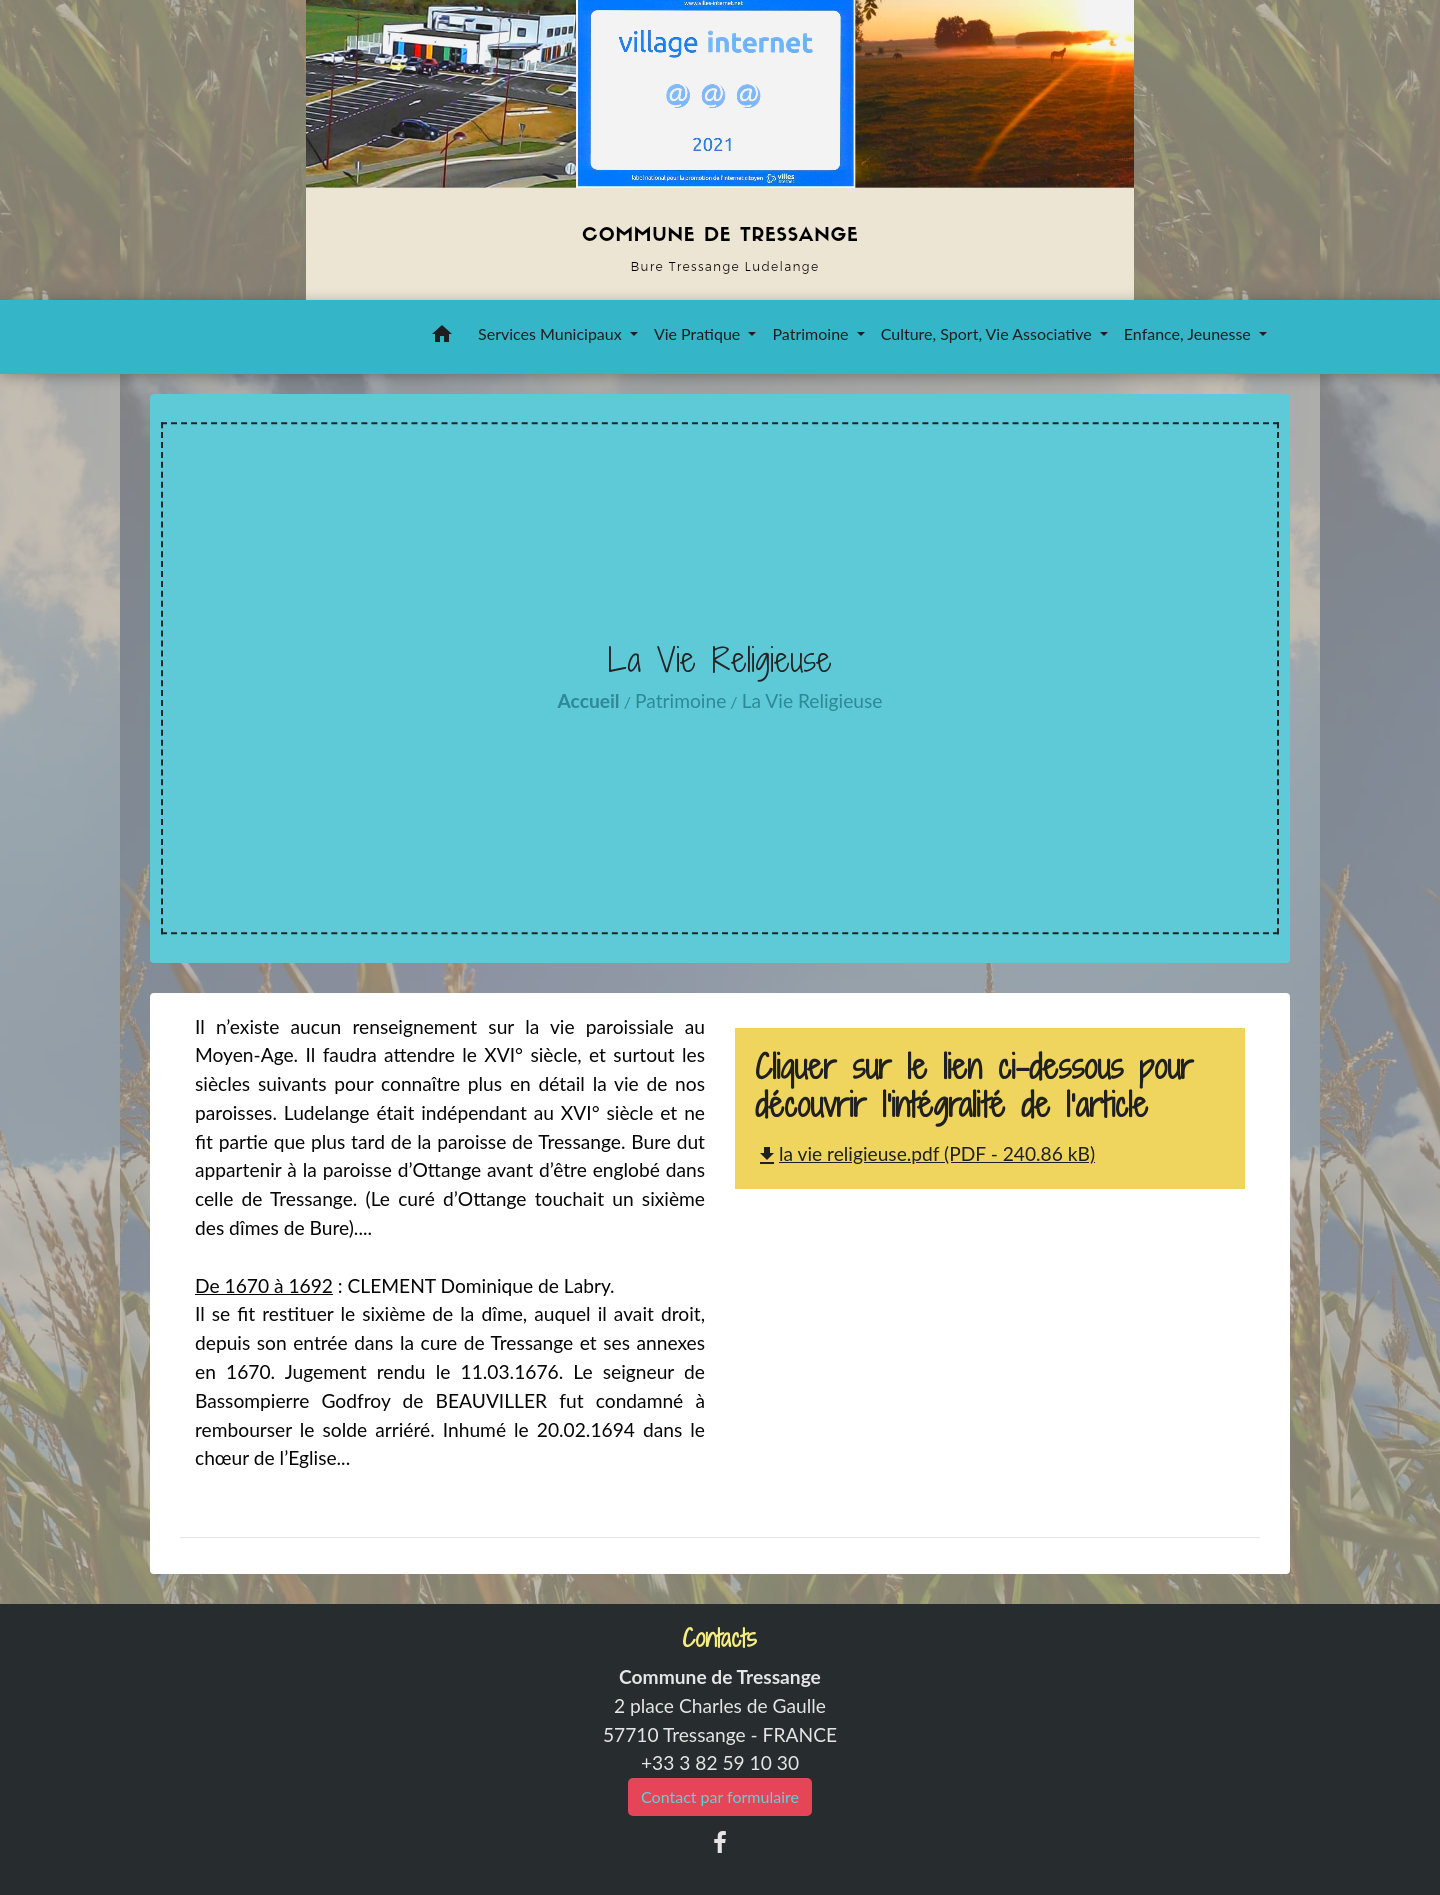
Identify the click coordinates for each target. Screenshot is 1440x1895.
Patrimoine (680, 700)
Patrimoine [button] (812, 333)
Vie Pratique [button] (699, 333)
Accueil (589, 700)
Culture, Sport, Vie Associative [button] (988, 333)
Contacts (719, 1638)
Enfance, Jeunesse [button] (1189, 333)
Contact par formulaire (720, 1796)
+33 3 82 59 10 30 (720, 1762)
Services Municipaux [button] (552, 333)
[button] (442, 337)
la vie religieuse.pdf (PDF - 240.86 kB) (925, 1153)
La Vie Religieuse (812, 700)
